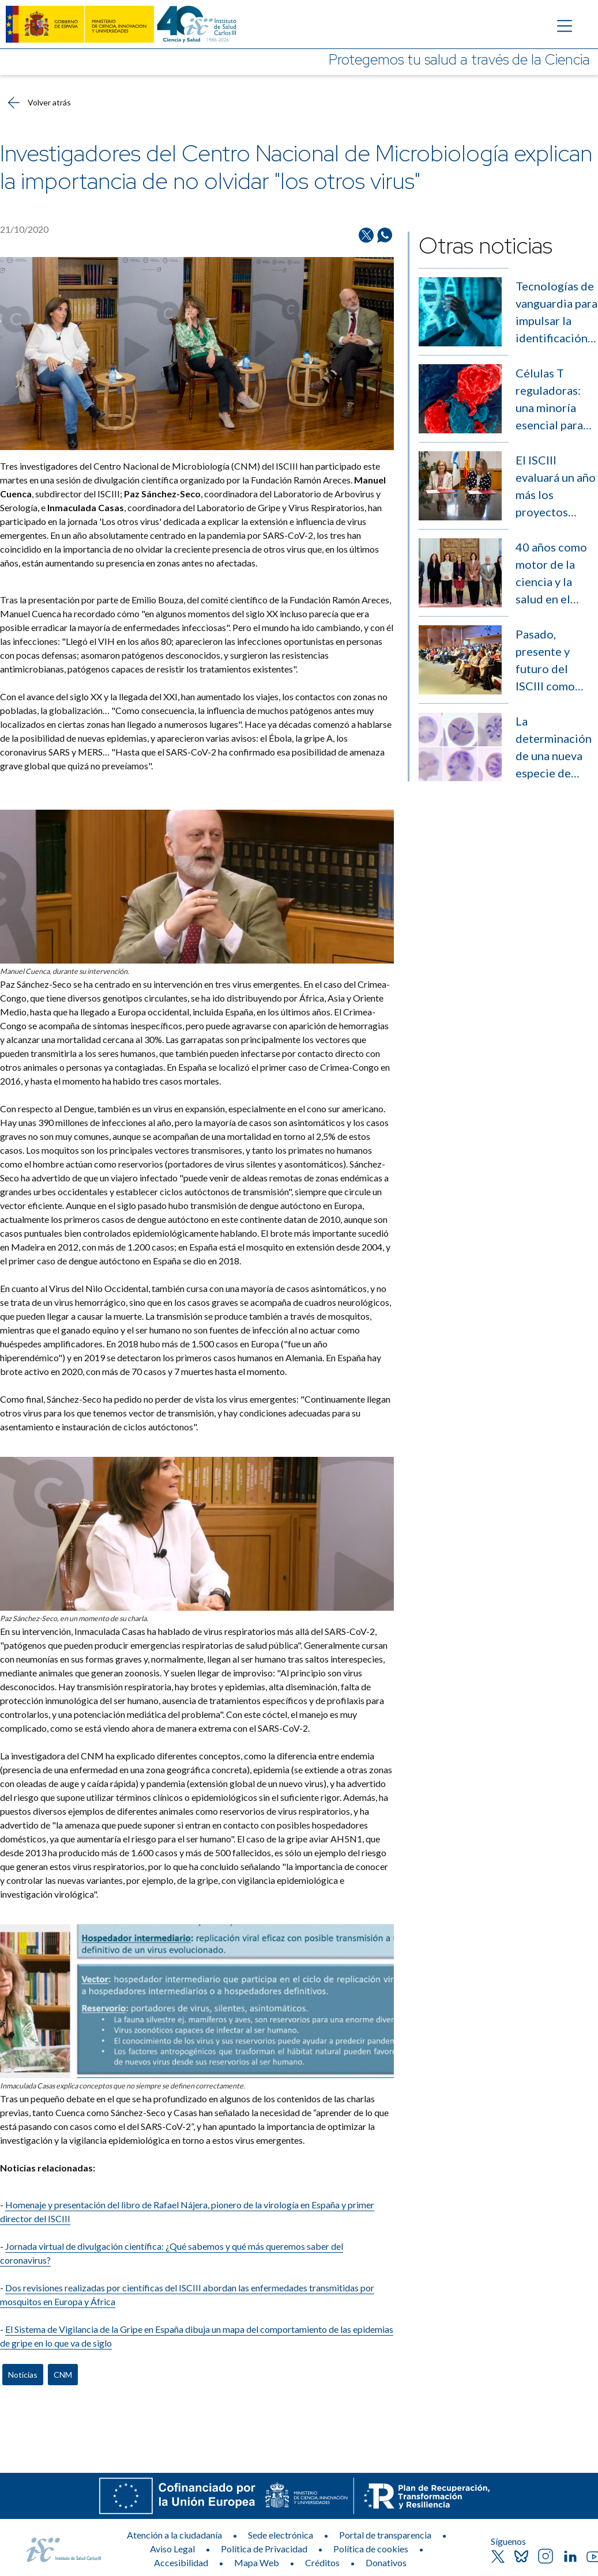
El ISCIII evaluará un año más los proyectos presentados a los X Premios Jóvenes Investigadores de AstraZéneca (556, 486)
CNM (63, 2374)
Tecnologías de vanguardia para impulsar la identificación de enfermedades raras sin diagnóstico (556, 312)
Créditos (322, 2562)
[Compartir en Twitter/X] (366, 235)
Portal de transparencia (385, 2534)
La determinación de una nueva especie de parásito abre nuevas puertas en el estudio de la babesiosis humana (557, 747)
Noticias (22, 2374)
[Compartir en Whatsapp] (384, 235)
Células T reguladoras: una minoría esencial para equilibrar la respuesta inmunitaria (549, 399)
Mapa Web (256, 2562)
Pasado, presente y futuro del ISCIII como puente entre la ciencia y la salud (555, 660)
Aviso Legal (172, 2548)
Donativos (386, 2562)
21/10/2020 (24, 229)
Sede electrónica (280, 2534)
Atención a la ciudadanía (174, 2534)
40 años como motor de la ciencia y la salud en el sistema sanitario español (551, 573)
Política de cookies (370, 2548)
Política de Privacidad (264, 2548)
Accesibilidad (181, 2562)
